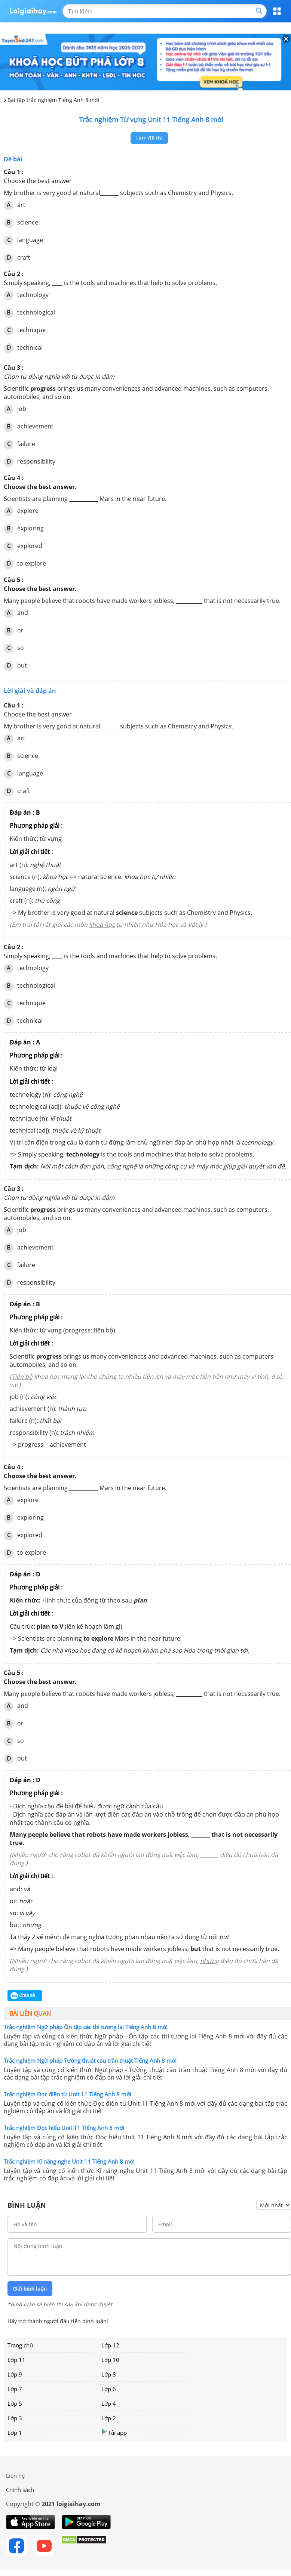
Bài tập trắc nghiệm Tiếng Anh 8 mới (53, 99)
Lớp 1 (14, 2432)
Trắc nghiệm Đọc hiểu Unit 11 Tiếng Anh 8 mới (64, 2127)
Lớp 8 (108, 2374)
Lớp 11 (16, 2359)
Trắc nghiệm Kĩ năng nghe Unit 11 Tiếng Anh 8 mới (69, 2161)
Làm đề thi (149, 138)
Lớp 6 (108, 2389)
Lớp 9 (14, 2374)
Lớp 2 (108, 2418)
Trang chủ (20, 2345)
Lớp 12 (110, 2345)
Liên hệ (15, 2475)
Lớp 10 (110, 2359)
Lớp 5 (14, 2403)
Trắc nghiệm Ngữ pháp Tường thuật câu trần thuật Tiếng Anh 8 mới (90, 2060)
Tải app (114, 2432)
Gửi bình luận (30, 2289)
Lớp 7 (14, 2389)
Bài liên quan (30, 2013)
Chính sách (20, 2489)
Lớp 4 (108, 2403)
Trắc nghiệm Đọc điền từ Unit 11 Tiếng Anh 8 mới (67, 2094)
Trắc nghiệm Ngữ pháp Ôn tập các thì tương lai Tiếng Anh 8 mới (86, 2027)
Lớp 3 (14, 2418)
